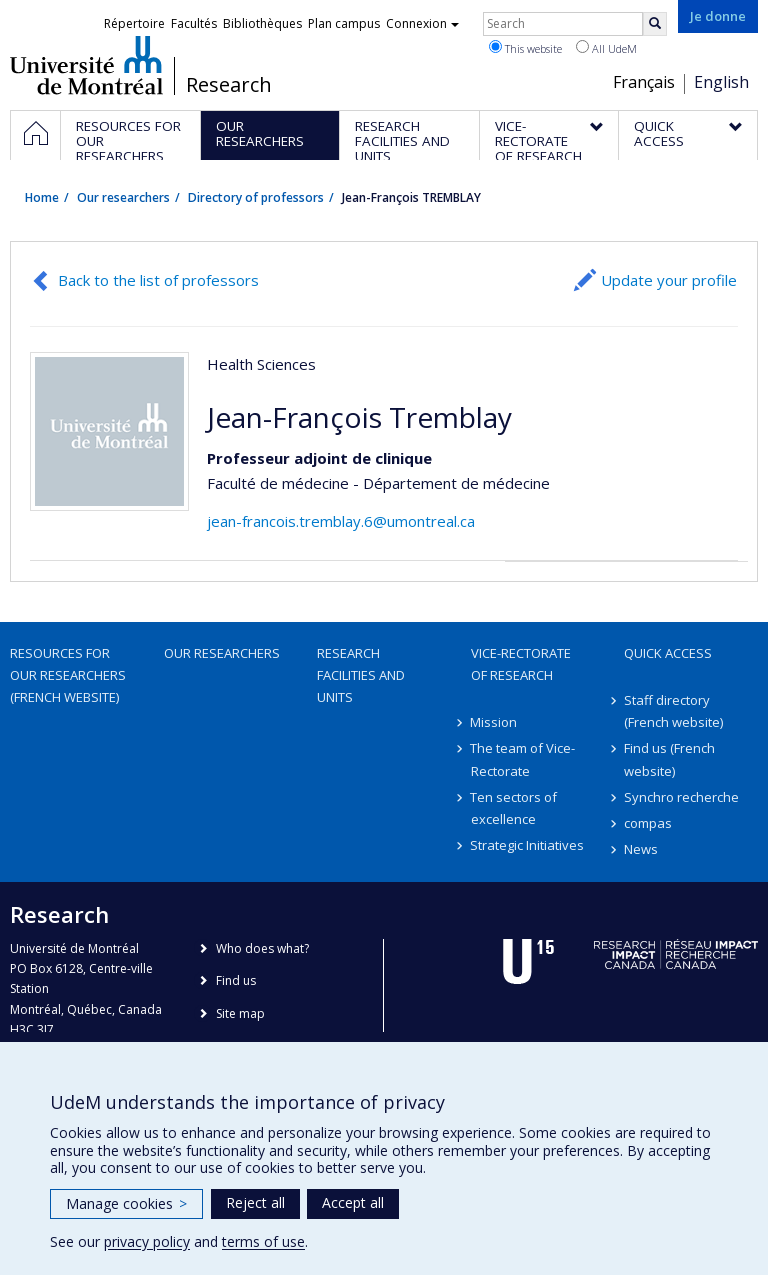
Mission (494, 722)
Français (644, 82)
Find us (236, 980)
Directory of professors (256, 197)
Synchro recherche (681, 797)
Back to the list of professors (158, 280)
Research (229, 85)
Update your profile (669, 280)
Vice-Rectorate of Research (521, 664)
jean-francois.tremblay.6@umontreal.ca (341, 521)
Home (42, 197)
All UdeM (606, 48)
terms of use (263, 1241)
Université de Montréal (86, 65)
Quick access (668, 653)
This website (525, 48)
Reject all (255, 1202)
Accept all (353, 1202)
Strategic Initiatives (528, 845)
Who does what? (262, 948)
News (641, 849)
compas (648, 823)
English (721, 82)
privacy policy (147, 1241)
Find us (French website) (669, 759)
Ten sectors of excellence (514, 808)
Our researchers (123, 197)
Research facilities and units (361, 675)
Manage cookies (126, 1203)
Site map (240, 1013)
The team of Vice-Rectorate (523, 759)
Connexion (422, 23)
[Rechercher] (655, 24)
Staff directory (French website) (673, 711)
